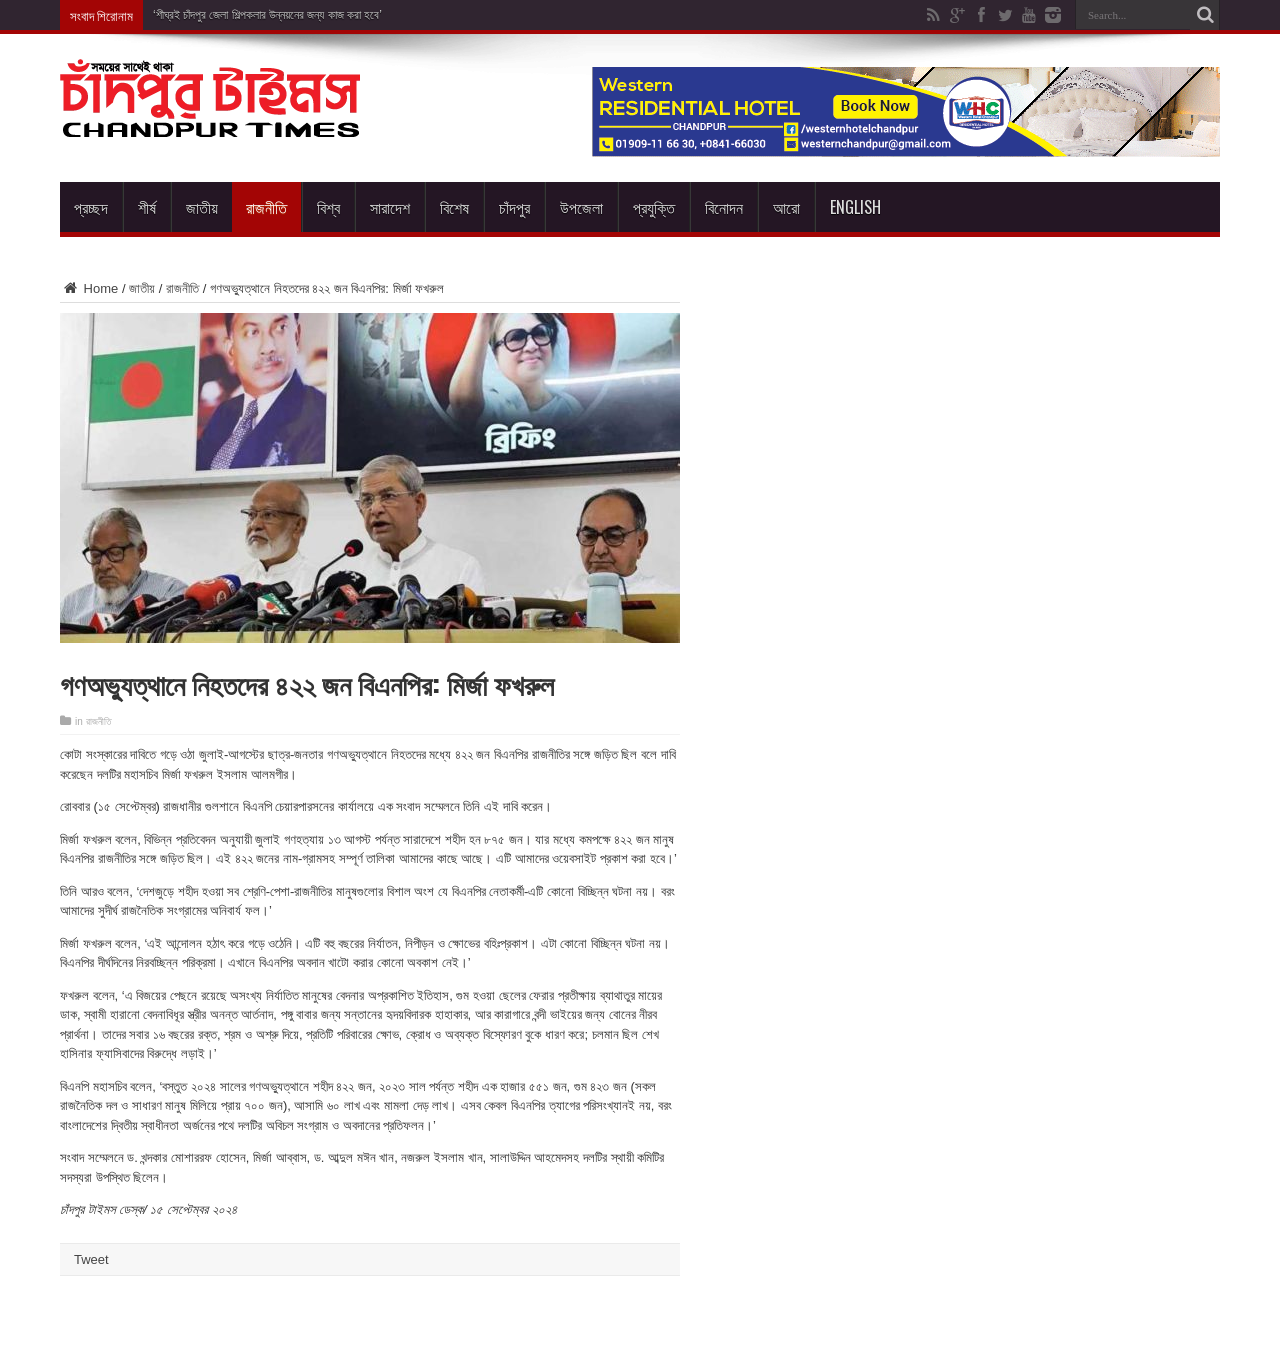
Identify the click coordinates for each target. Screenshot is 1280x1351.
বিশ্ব (328, 207)
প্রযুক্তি (654, 207)
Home (89, 288)
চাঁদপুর (514, 207)
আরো (786, 207)
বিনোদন (724, 207)
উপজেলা (581, 207)
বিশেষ (454, 207)
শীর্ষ (147, 207)
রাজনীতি (266, 207)
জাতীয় (202, 207)
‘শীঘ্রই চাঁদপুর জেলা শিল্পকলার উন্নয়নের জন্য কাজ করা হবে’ (267, 15)
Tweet (91, 1259)
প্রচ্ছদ (91, 207)
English (855, 207)
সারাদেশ (390, 207)
